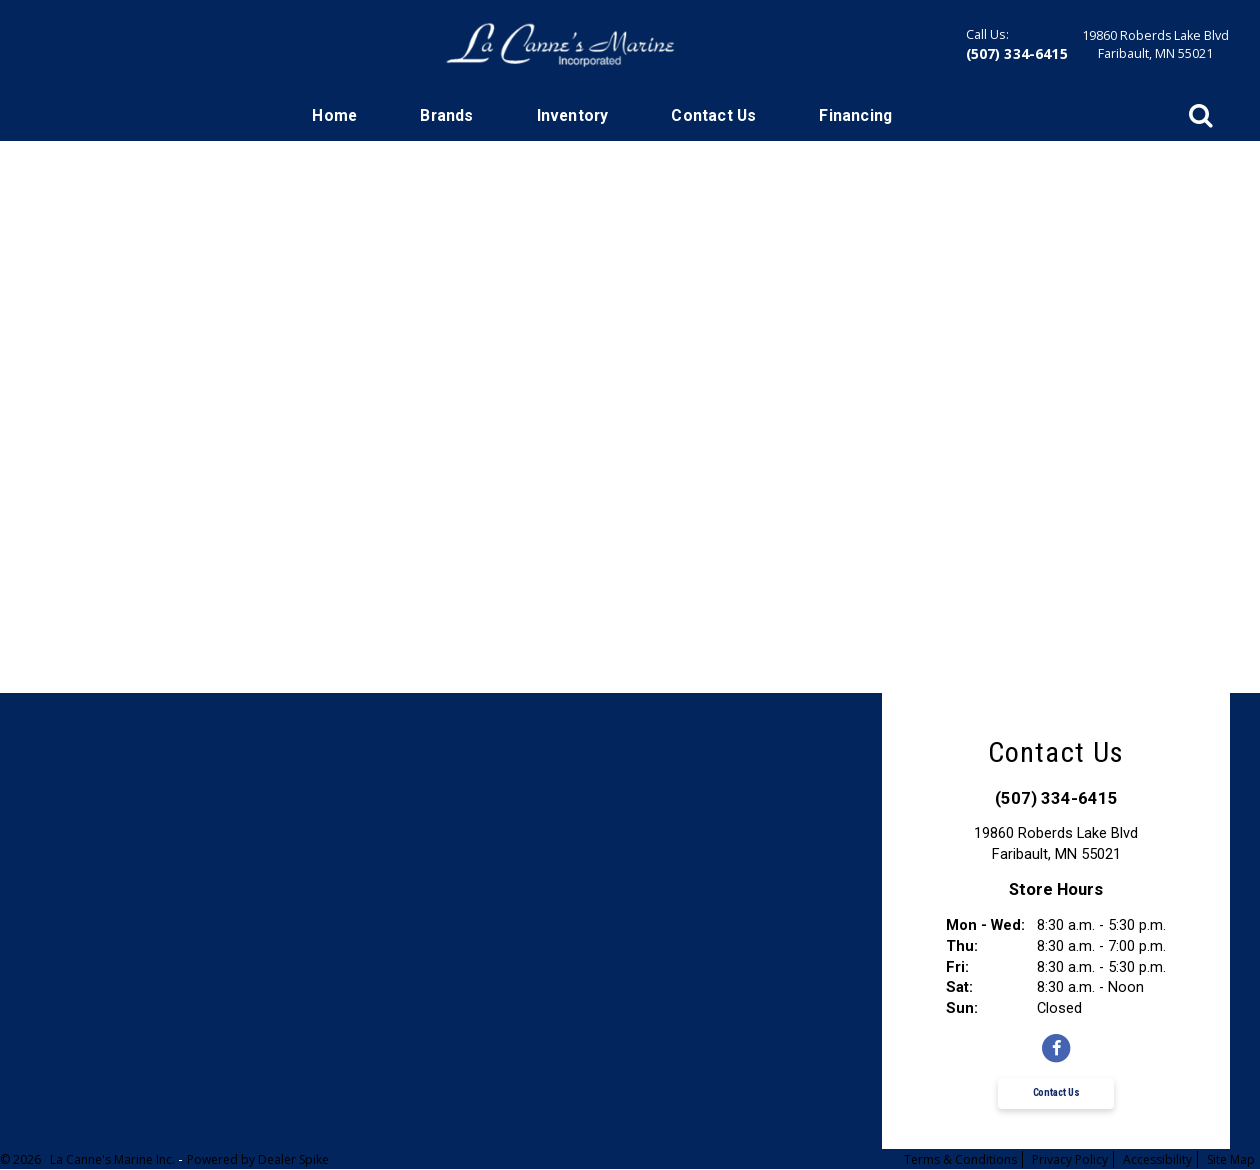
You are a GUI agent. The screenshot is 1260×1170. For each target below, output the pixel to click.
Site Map (1231, 1159)
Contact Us (713, 115)
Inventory (573, 115)
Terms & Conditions (960, 1159)
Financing (855, 115)
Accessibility (1157, 1159)
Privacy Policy (1070, 1159)
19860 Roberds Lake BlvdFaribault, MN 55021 (1155, 44)
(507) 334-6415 (1017, 53)
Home (334, 115)
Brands (446, 115)
